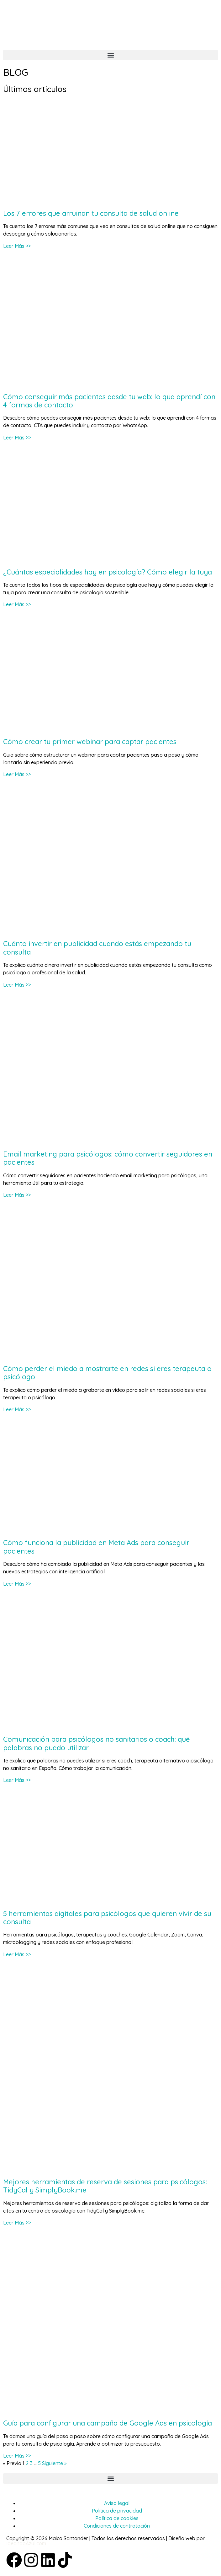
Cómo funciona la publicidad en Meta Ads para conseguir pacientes (96, 1546)
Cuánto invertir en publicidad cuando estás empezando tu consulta (97, 947)
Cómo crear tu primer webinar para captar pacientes (89, 741)
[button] (110, 55)
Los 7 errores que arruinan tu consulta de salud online (91, 213)
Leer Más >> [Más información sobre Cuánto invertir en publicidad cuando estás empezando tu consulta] (17, 985)
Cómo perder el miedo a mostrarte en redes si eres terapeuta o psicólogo (107, 1372)
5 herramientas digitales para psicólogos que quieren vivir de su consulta (107, 1917)
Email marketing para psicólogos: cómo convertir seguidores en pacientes (107, 1158)
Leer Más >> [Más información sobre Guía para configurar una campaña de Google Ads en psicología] (17, 2456)
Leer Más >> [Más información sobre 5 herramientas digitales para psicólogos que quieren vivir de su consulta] (17, 1954)
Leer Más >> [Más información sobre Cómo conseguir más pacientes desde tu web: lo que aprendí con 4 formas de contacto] (17, 437)
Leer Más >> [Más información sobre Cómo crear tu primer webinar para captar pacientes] (17, 774)
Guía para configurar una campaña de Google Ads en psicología (107, 2423)
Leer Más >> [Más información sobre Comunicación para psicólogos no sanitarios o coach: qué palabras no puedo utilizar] (17, 1780)
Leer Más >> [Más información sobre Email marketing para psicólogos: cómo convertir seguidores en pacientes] (17, 1195)
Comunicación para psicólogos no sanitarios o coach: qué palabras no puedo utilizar (96, 1743)
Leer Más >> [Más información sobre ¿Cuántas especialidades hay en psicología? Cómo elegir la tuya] (17, 604)
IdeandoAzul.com (26, 2543)
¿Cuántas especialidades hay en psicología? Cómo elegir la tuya (107, 572)
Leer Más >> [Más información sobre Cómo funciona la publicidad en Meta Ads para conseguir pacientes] (17, 1584)
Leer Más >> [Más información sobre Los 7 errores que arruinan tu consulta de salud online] (17, 246)
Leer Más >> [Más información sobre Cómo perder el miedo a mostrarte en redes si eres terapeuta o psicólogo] (17, 1409)
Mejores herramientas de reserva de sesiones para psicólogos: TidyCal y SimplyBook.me (105, 2185)
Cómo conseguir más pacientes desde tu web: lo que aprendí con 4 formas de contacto (109, 400)
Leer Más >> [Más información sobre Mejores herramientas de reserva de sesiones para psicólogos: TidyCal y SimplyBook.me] (17, 2222)
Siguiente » (54, 2463)
